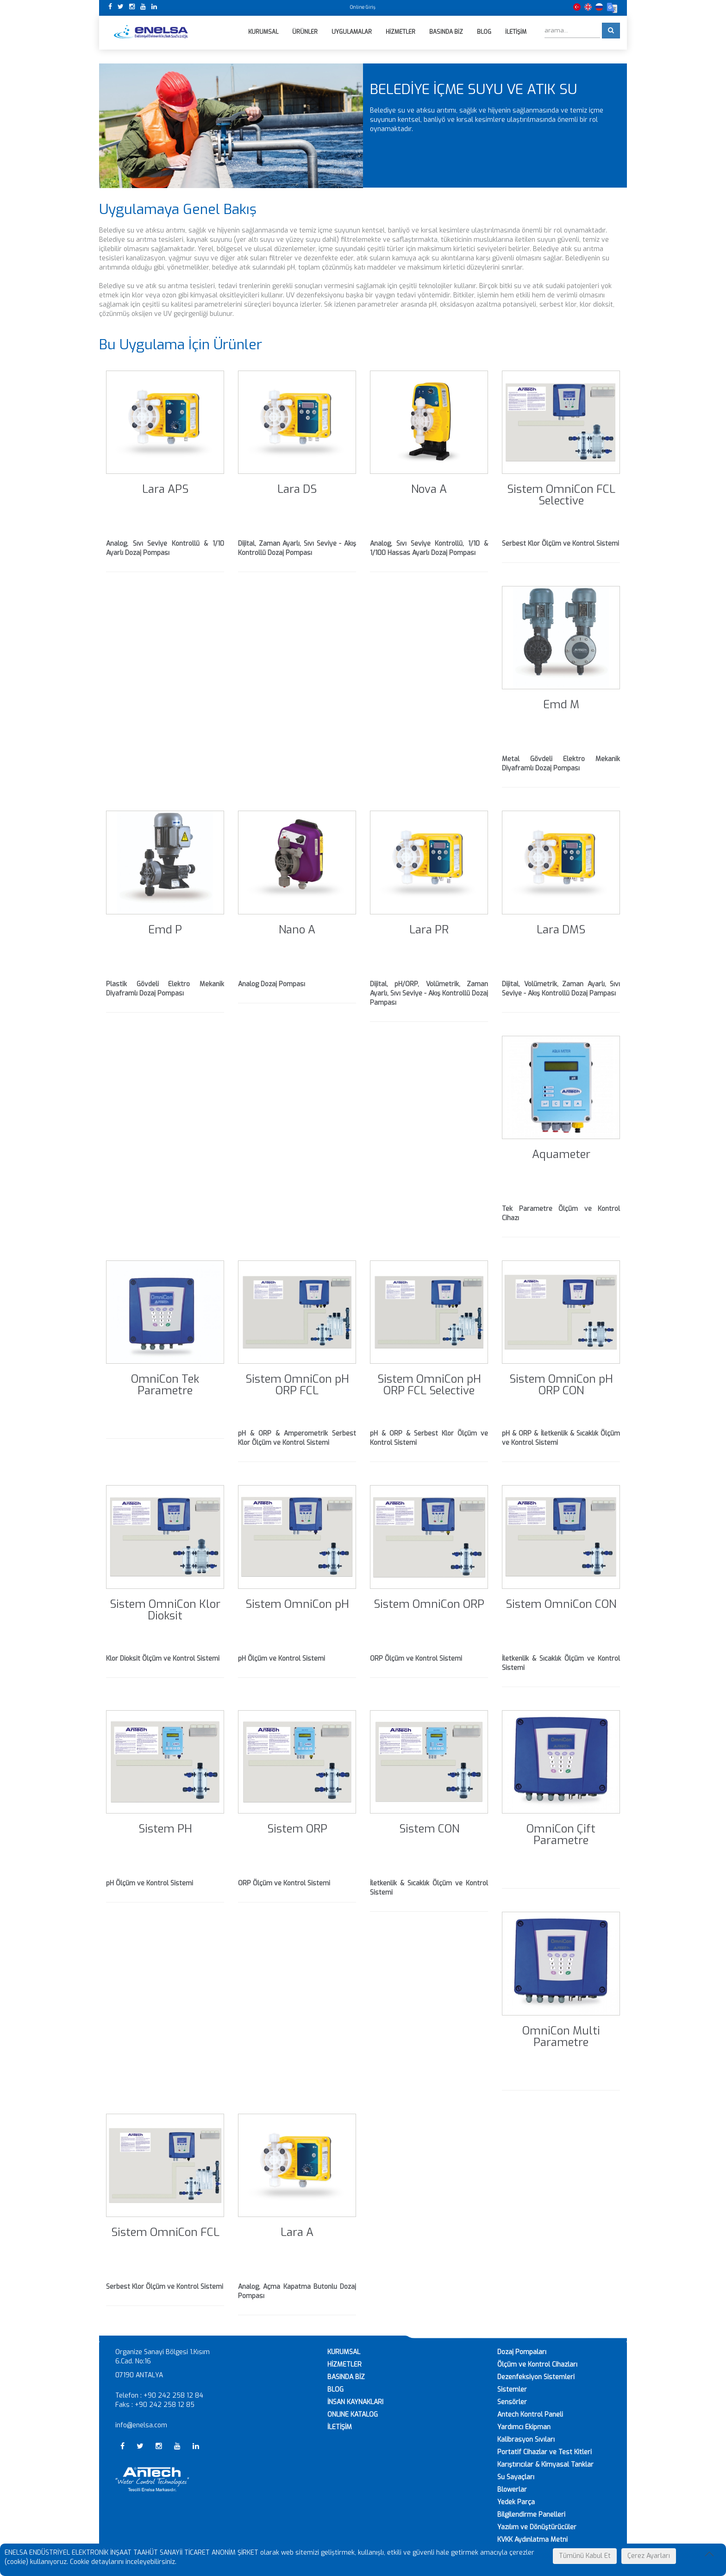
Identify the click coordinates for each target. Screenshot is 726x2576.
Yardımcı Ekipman (524, 2427)
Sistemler (512, 2390)
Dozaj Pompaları (521, 2352)
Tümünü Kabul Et (585, 2555)
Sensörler (512, 2402)
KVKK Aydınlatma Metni (532, 2540)
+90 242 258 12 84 (173, 2396)
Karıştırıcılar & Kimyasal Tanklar (545, 2465)
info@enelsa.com (141, 2425)
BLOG (335, 2390)
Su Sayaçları (515, 2477)
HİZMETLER (344, 2365)
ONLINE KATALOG (352, 2415)
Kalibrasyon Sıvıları (526, 2440)
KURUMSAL (343, 2352)
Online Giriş (363, 7)
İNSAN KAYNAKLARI (355, 2402)
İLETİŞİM (339, 2427)
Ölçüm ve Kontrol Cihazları (537, 2365)
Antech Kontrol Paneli (530, 2415)
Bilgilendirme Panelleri (531, 2515)
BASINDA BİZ (346, 2377)
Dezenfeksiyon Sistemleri (536, 2377)
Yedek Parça (516, 2502)
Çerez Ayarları (648, 2555)
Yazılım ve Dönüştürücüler (536, 2527)
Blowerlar (512, 2490)
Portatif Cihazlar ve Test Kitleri (544, 2452)
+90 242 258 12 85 (164, 2405)
